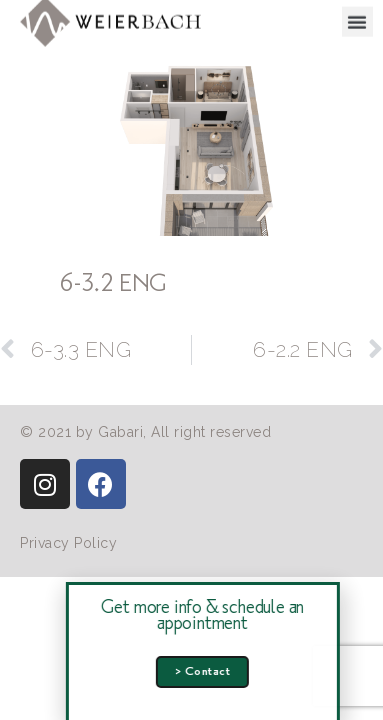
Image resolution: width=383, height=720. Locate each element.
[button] (357, 19)
